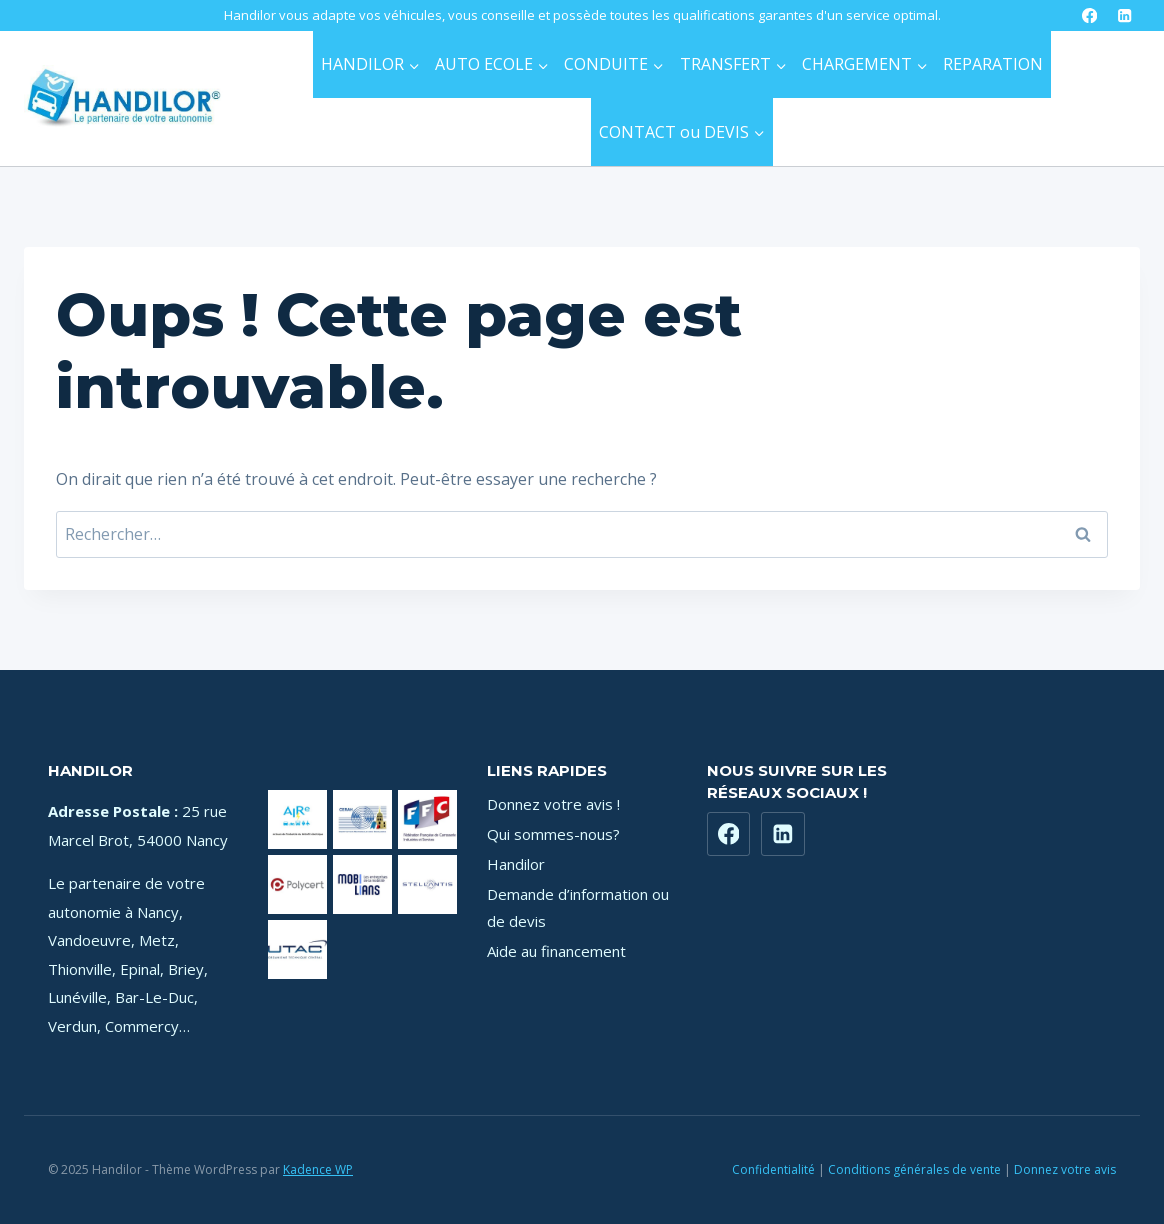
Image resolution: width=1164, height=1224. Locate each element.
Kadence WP (318, 1169)
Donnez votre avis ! (553, 804)
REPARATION (993, 64)
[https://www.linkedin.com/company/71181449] (783, 834)
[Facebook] (1089, 15)
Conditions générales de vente (914, 1169)
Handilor (516, 864)
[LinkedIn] (1124, 15)
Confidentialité (773, 1169)
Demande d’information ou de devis (578, 907)
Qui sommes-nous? (553, 834)
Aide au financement (556, 951)
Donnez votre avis (1065, 1169)
